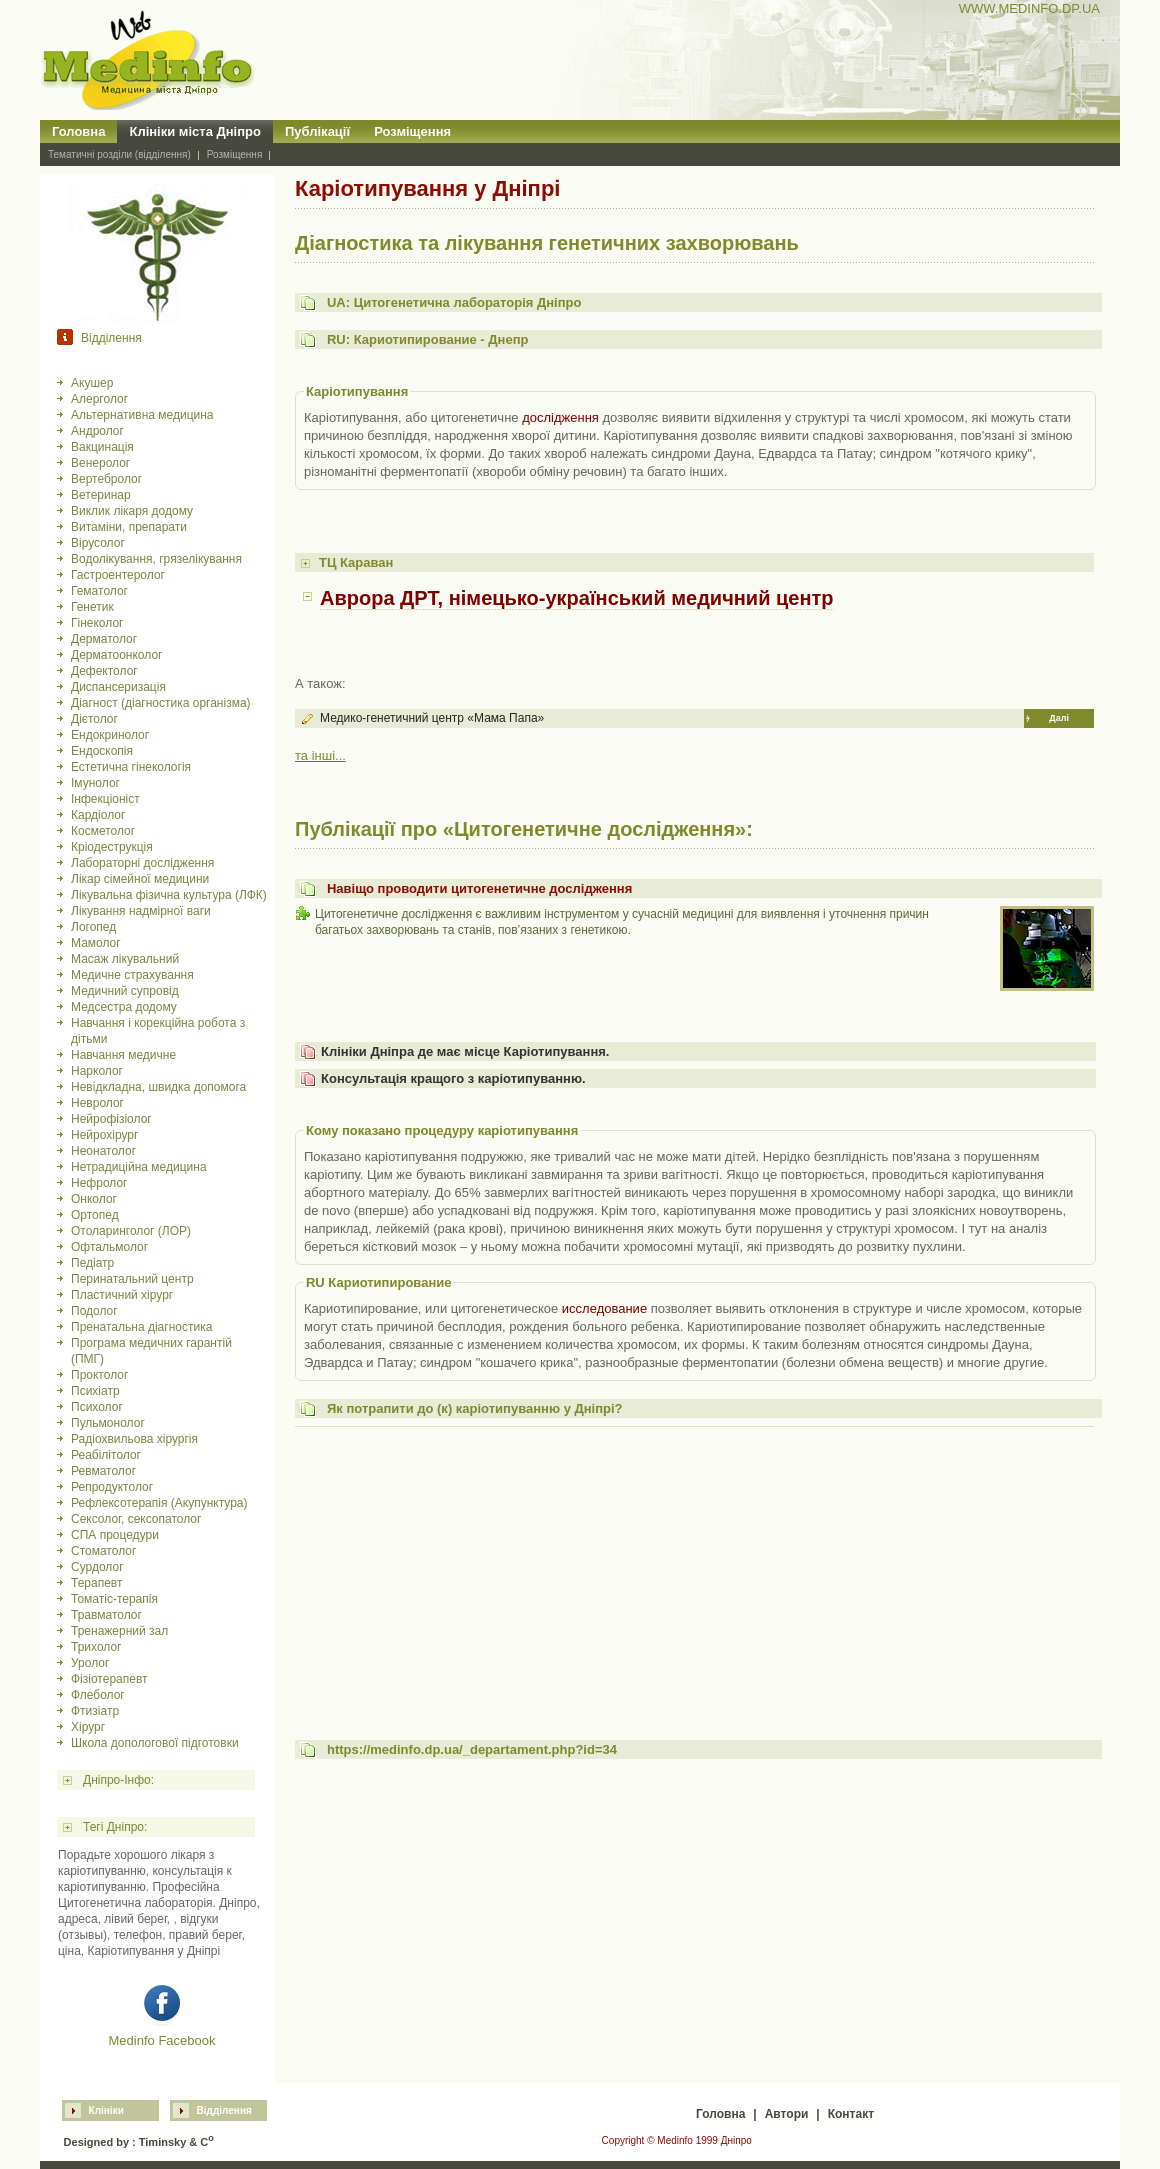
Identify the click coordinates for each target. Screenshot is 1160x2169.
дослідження (560, 417)
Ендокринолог (110, 735)
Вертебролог (106, 479)
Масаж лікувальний (125, 959)
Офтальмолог (109, 1247)
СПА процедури (115, 1535)
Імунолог (95, 783)
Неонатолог (103, 1151)
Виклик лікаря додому (132, 511)
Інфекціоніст (105, 799)
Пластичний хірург (122, 1295)
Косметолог (103, 831)
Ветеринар (101, 495)
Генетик (92, 607)
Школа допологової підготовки (155, 1743)
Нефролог (99, 1183)
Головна (78, 131)
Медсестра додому (124, 1007)
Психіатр (95, 1391)
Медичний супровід (125, 991)
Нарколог (97, 1071)
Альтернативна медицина (142, 415)
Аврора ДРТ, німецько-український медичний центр (577, 598)
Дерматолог (104, 639)
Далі (1059, 718)
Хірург (88, 1727)
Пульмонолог (108, 1423)
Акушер (92, 383)
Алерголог (99, 399)
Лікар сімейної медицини (140, 879)
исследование (604, 1308)
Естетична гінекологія (131, 767)
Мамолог (96, 943)
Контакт (851, 2114)
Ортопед (95, 1215)
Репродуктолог (112, 1487)
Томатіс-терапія (114, 1599)
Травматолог (106, 1615)
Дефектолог (104, 671)
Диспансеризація (118, 687)
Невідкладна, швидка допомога (158, 1087)
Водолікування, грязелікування (156, 559)
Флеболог (98, 1695)
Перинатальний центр (132, 1279)
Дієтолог (94, 719)
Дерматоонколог (116, 655)
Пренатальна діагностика (141, 1327)
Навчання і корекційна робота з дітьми (158, 1031)
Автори (787, 2114)
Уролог (90, 1663)
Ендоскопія (102, 751)
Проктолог (99, 1375)
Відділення (224, 2110)
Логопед (93, 927)
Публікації (317, 131)
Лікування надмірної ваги (141, 911)
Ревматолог (103, 1471)
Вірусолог (98, 543)
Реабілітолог (106, 1455)
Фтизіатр (95, 1711)
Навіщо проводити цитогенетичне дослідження (479, 888)
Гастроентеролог (118, 575)
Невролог (97, 1103)
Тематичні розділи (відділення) (119, 154)
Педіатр (92, 1263)
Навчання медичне (123, 1055)
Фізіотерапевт (109, 1679)
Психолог (97, 1407)
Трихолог (96, 1647)
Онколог (94, 1199)
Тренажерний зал (119, 1631)
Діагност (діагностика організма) (161, 703)
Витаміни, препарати (129, 527)
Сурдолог (97, 1567)
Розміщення (412, 131)
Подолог (94, 1311)
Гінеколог (97, 623)
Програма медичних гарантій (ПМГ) (151, 1351)
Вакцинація (102, 447)
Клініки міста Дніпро (195, 131)
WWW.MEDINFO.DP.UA (1029, 8)
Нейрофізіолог (111, 1119)
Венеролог (100, 463)
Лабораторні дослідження (142, 863)
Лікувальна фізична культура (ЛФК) (169, 895)
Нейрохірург (104, 1135)
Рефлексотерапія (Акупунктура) (159, 1503)
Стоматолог (103, 1551)
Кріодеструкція (112, 847)
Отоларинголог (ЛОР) (131, 1231)
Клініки (106, 2110)
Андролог (97, 431)
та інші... (320, 755)
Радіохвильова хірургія (134, 1439)
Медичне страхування (132, 975)
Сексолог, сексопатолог (136, 1519)
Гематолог (99, 591)
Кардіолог (98, 815)
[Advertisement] (694, 1573)
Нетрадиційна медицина (139, 1167)
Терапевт (96, 1583)
